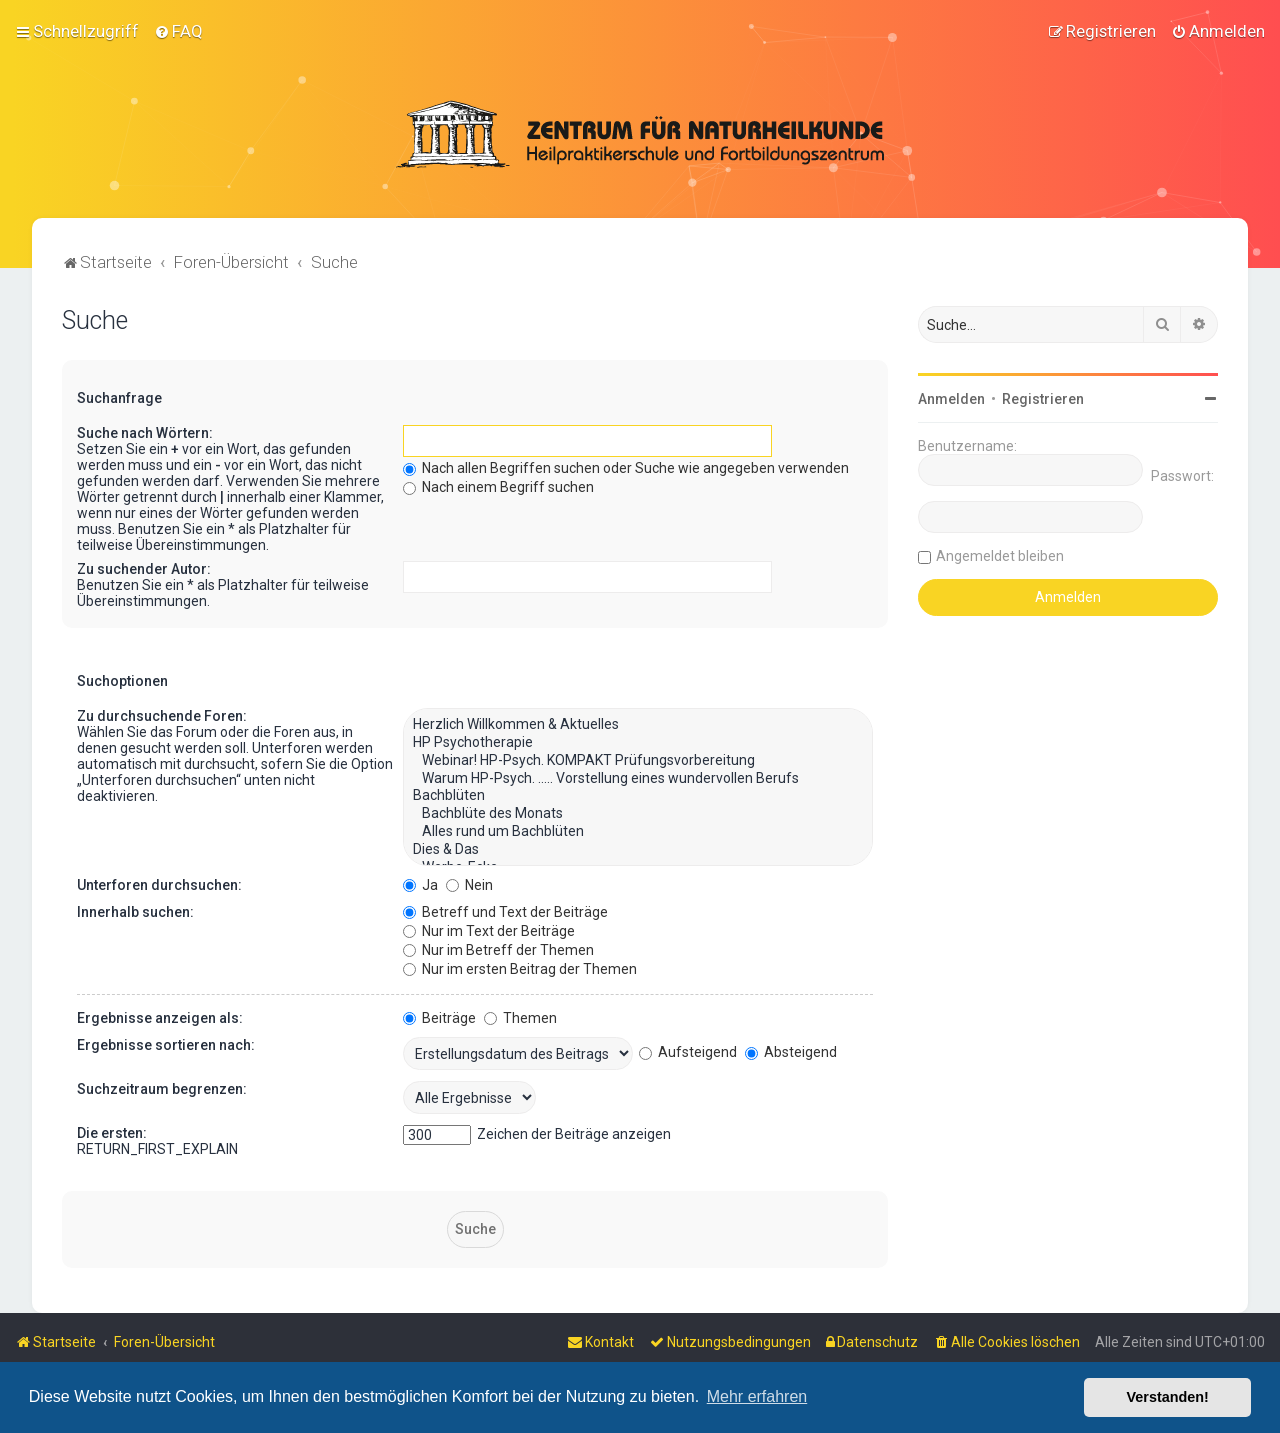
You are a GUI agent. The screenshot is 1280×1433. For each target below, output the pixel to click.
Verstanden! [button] (1168, 1397)
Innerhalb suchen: (135, 910)
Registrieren (1043, 397)
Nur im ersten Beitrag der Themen (520, 967)
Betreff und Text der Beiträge (505, 910)
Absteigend (791, 1050)
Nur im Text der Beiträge (489, 929)
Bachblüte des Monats (638, 812)
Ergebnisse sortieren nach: (166, 1043)
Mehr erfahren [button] (757, 1396)
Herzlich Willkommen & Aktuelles (638, 723)
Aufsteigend (688, 1050)
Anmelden (951, 397)
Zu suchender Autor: (144, 567)
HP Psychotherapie (638, 741)
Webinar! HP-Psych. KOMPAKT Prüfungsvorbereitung (638, 759)
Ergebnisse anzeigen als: (160, 1016)
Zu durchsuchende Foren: (162, 714)
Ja (420, 883)
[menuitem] (178, 31)
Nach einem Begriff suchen (498, 485)
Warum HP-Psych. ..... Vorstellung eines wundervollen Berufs (638, 777)
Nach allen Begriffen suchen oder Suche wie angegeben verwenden (626, 466)
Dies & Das (638, 848)
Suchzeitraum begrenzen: (162, 1087)
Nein (469, 883)
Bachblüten (638, 795)
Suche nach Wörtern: (145, 431)
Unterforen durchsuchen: (159, 883)
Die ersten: (112, 1131)
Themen (520, 1016)
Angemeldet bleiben (1000, 554)
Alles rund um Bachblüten (638, 830)
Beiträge (439, 1016)
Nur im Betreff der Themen (498, 948)
